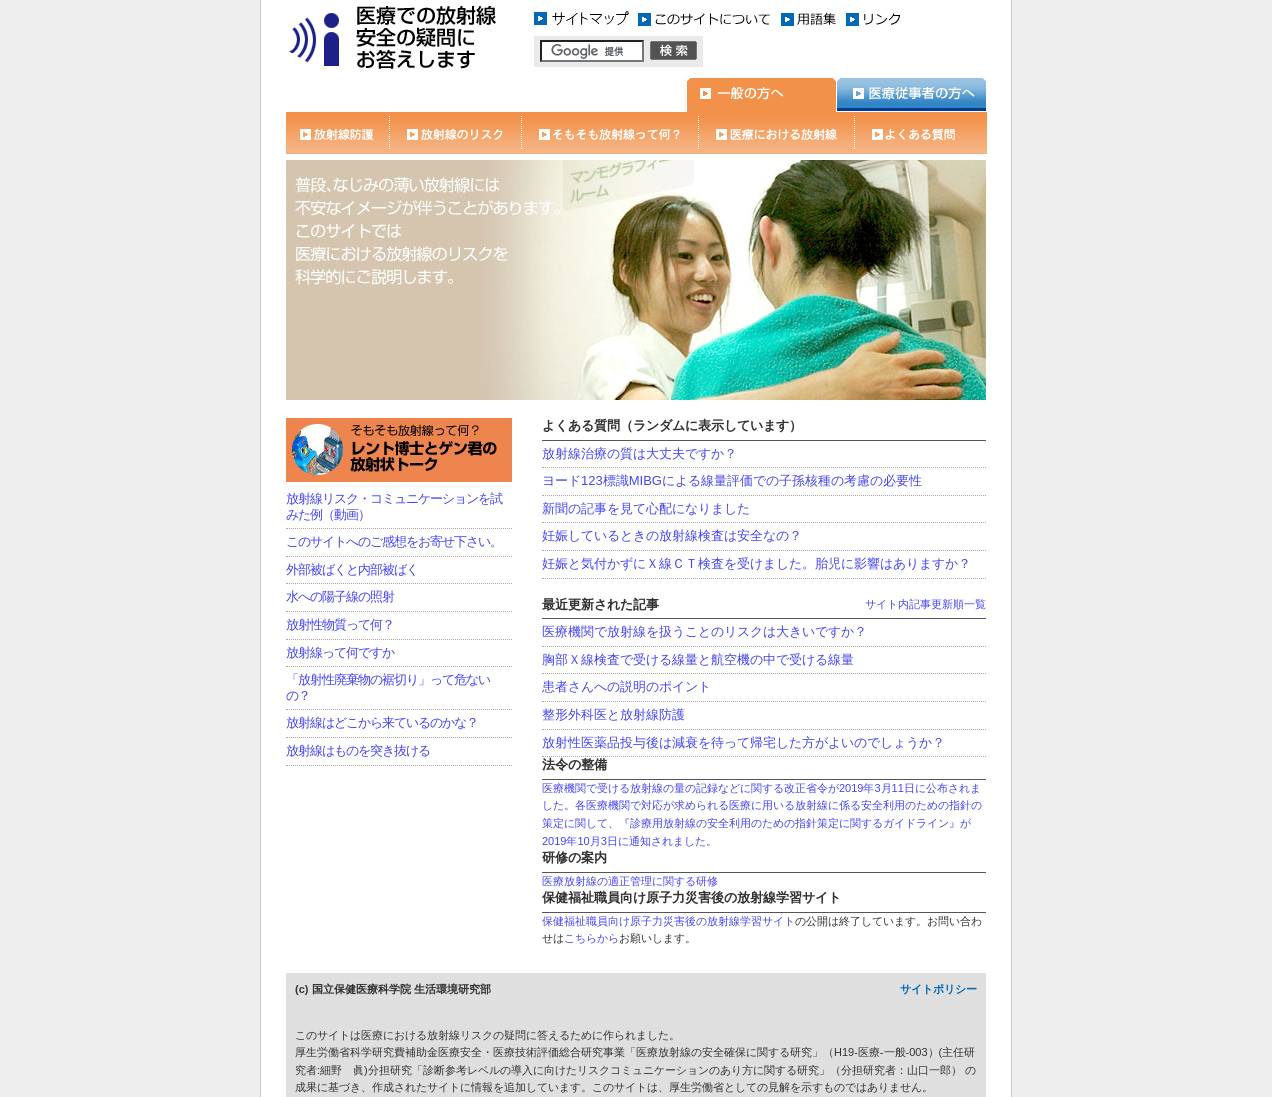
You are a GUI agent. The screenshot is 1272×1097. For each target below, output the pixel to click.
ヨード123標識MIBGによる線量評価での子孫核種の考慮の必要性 (732, 480)
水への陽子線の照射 (340, 596)
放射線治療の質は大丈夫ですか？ (639, 453)
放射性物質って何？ (340, 624)
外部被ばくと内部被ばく (352, 569)
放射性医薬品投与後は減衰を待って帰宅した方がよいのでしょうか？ (743, 742)
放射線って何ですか (340, 652)
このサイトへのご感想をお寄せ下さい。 (394, 541)
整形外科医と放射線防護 (613, 714)
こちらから (591, 938)
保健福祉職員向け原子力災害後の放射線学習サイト (668, 921)
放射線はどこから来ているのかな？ (382, 722)
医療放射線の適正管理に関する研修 (630, 881)
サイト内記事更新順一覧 (925, 604)
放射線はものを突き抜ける (358, 750)
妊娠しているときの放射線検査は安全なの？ (672, 535)
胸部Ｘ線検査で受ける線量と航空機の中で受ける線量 (698, 659)
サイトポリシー (938, 989)
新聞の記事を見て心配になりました (646, 508)
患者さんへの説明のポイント (626, 686)
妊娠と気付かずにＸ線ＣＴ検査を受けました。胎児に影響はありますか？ (756, 563)
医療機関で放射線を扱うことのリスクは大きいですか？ (704, 631)
